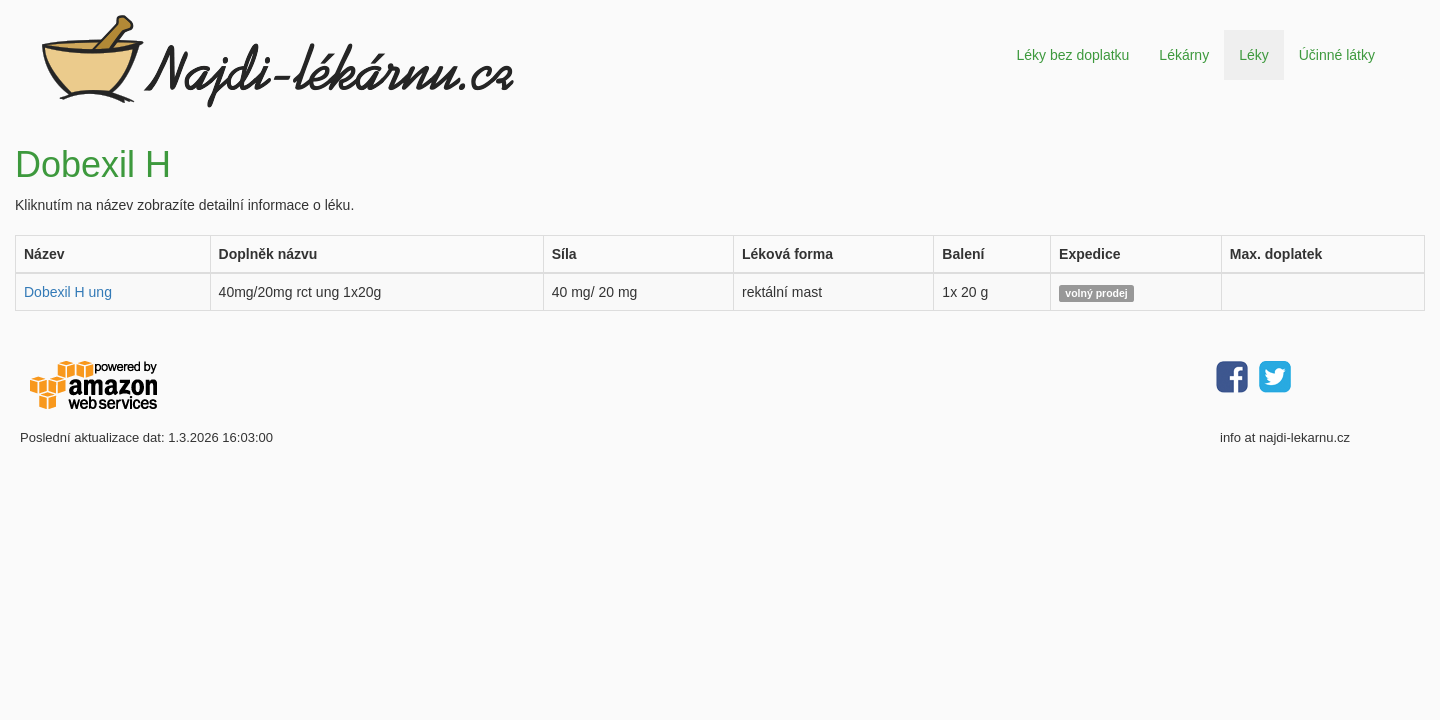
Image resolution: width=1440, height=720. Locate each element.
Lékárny (1184, 55)
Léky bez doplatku (1072, 55)
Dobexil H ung (68, 292)
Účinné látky (1337, 55)
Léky (1254, 55)
